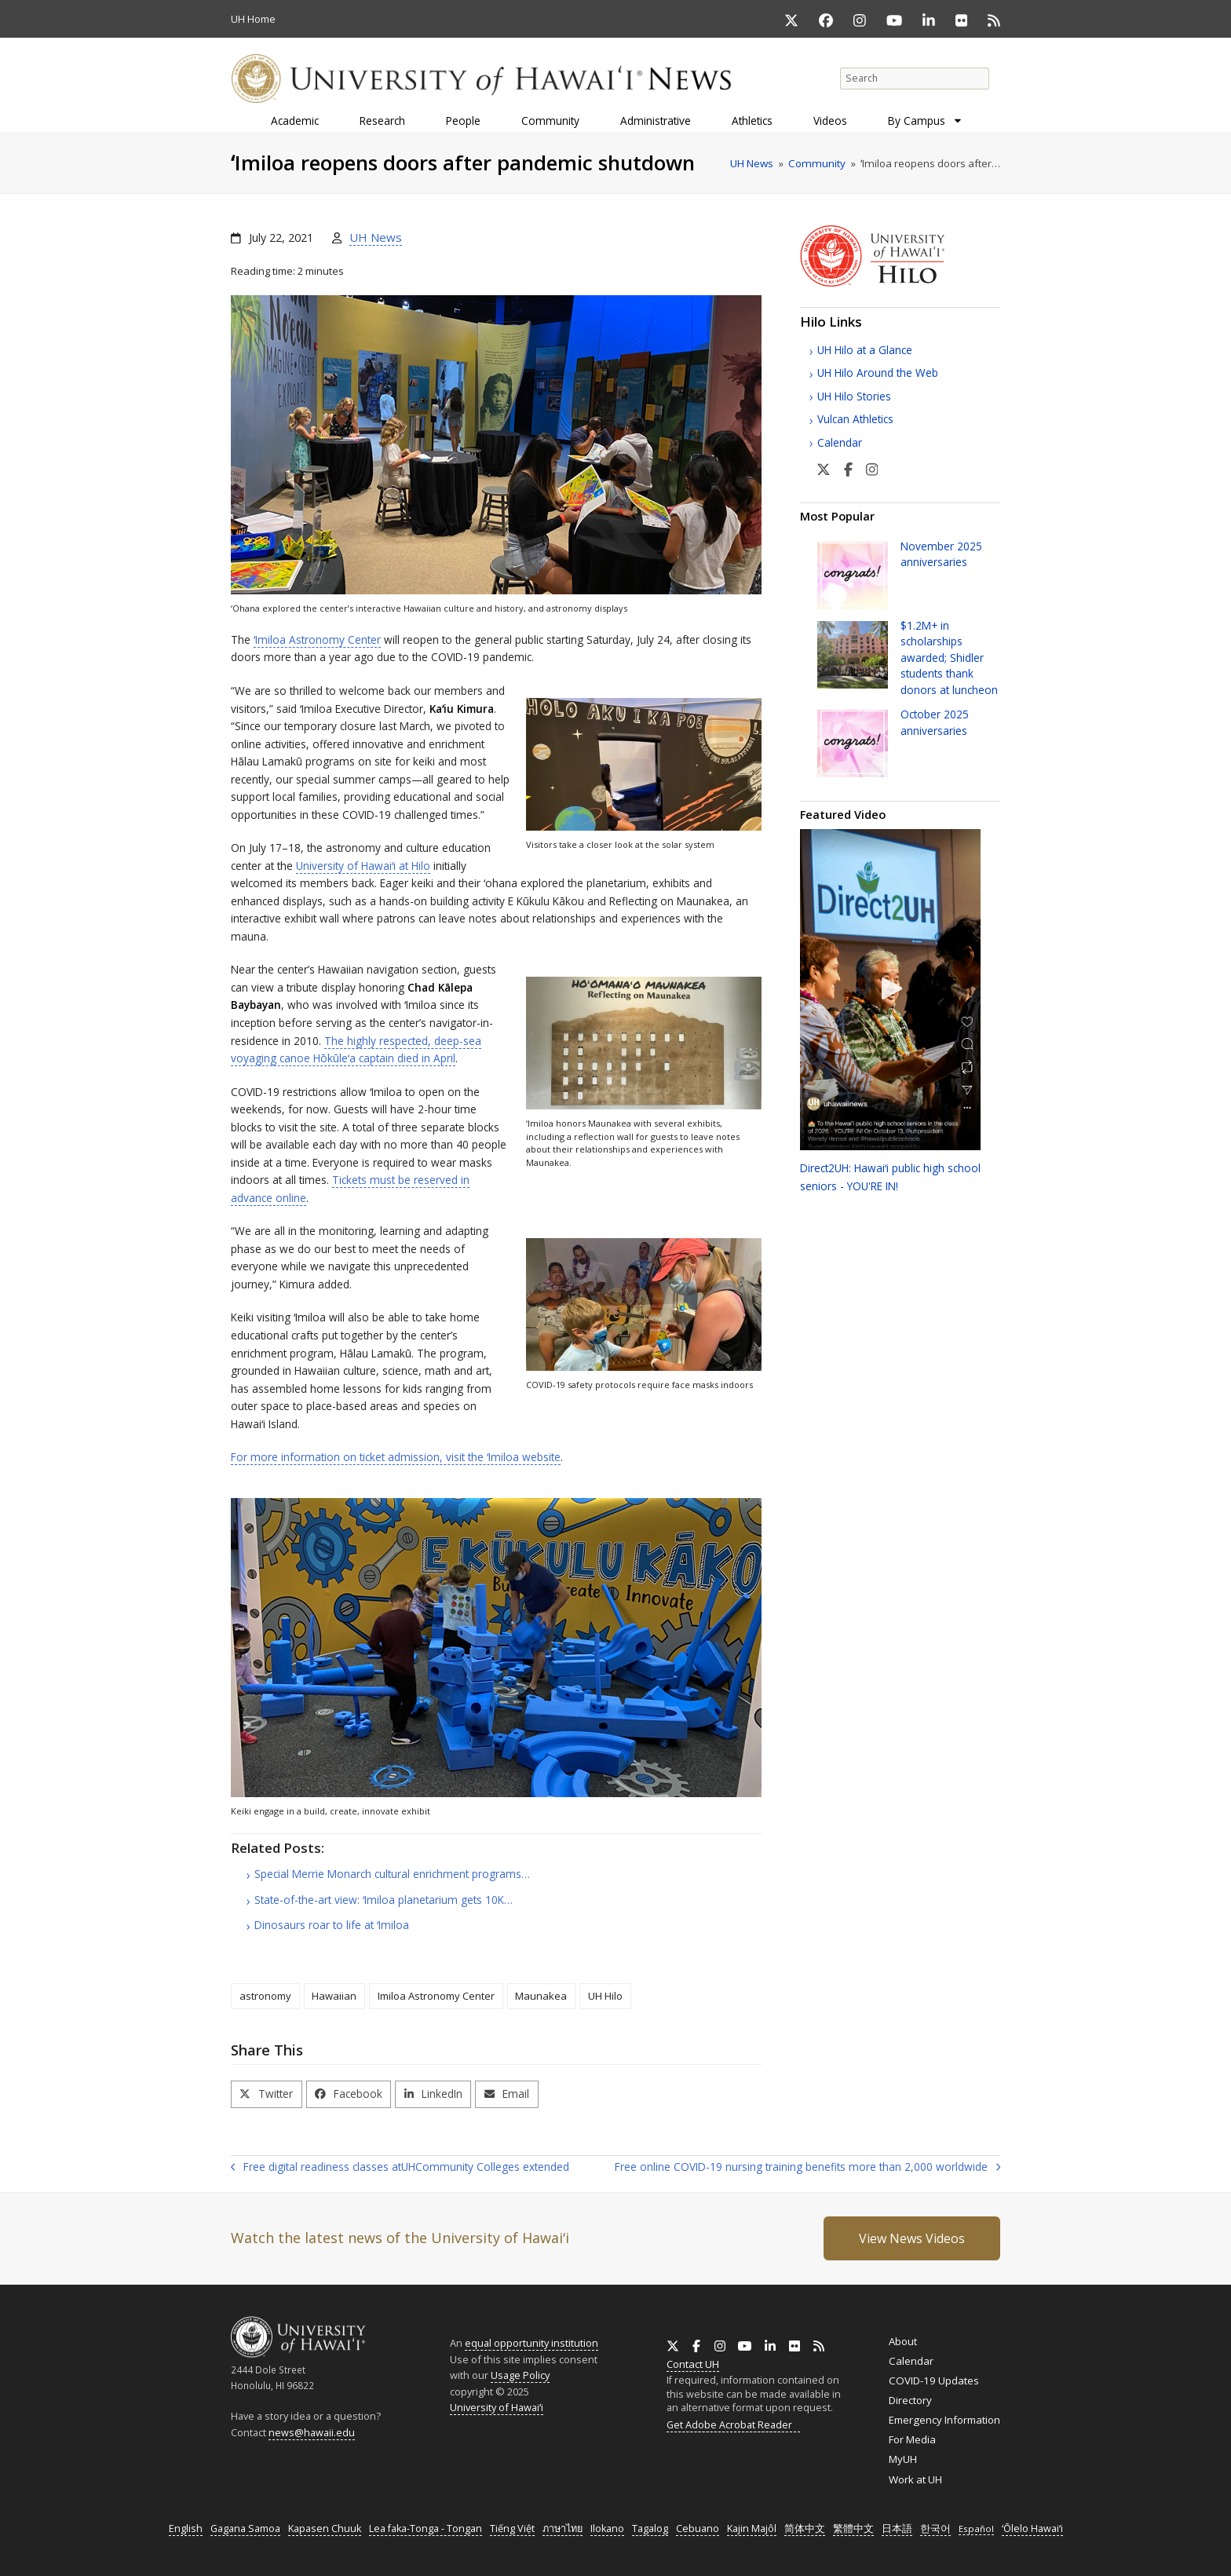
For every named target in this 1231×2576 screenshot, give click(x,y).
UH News (375, 237)
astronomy (265, 1996)
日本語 (897, 2528)
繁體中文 (853, 2528)
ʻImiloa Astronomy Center (317, 639)
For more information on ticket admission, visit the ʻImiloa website (396, 1456)
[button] (266, 2094)
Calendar (839, 442)
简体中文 (804, 2528)
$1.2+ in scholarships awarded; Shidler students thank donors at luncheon (949, 657)
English (186, 2528)
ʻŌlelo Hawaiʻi (1032, 2528)
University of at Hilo (363, 865)
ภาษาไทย (562, 2528)
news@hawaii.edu (311, 2432)
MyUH (903, 2459)
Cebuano (697, 2528)
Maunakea (541, 1996)
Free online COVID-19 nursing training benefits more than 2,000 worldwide (807, 2167)
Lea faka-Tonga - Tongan (425, 2528)
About (903, 2341)
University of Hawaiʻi (496, 2407)
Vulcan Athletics (855, 418)
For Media (912, 2439)
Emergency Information (944, 2420)
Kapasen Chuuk (324, 2528)
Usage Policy (520, 2375)
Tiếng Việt (512, 2528)
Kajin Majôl (751, 2528)
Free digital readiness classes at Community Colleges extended (400, 2167)
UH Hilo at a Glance (864, 349)
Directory (910, 2400)
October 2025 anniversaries (934, 722)
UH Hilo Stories (854, 396)
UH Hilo (605, 1996)
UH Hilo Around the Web (877, 372)
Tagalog (650, 2528)
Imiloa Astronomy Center (436, 1996)
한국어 (935, 2528)
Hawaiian (334, 1996)
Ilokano (607, 2528)
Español (976, 2528)
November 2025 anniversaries (941, 554)
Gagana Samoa (245, 2528)
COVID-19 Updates (934, 2380)
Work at (915, 2479)
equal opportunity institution (531, 2343)
